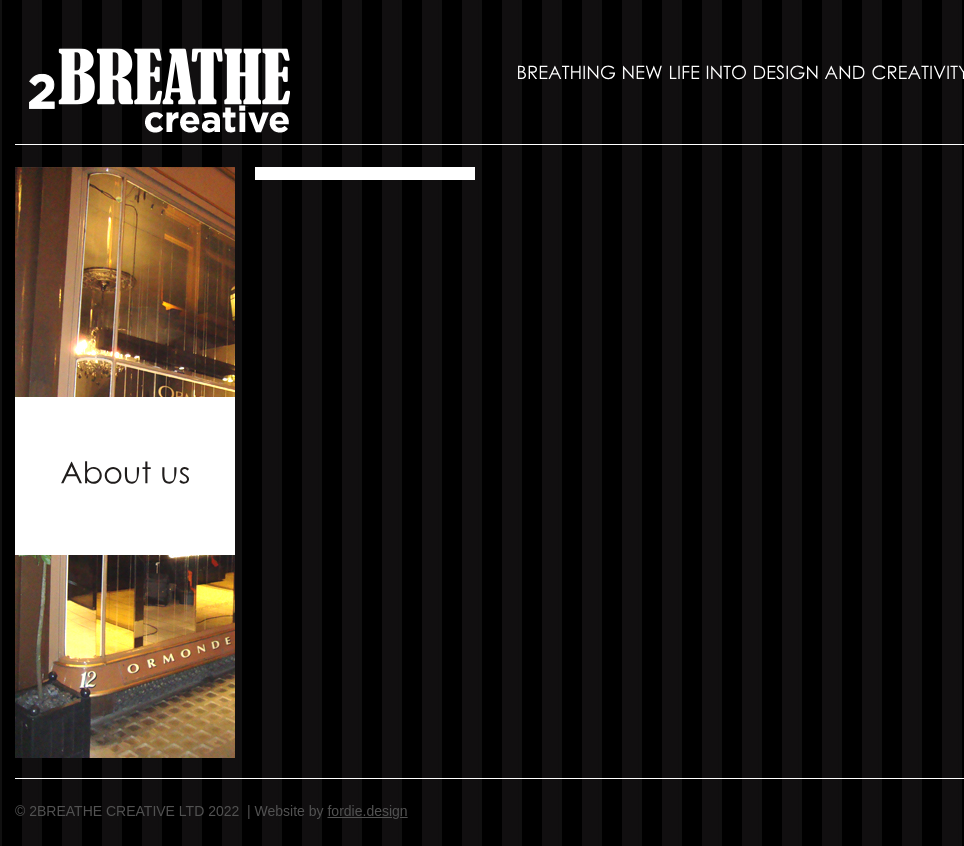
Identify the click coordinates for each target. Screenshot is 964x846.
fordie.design (367, 811)
